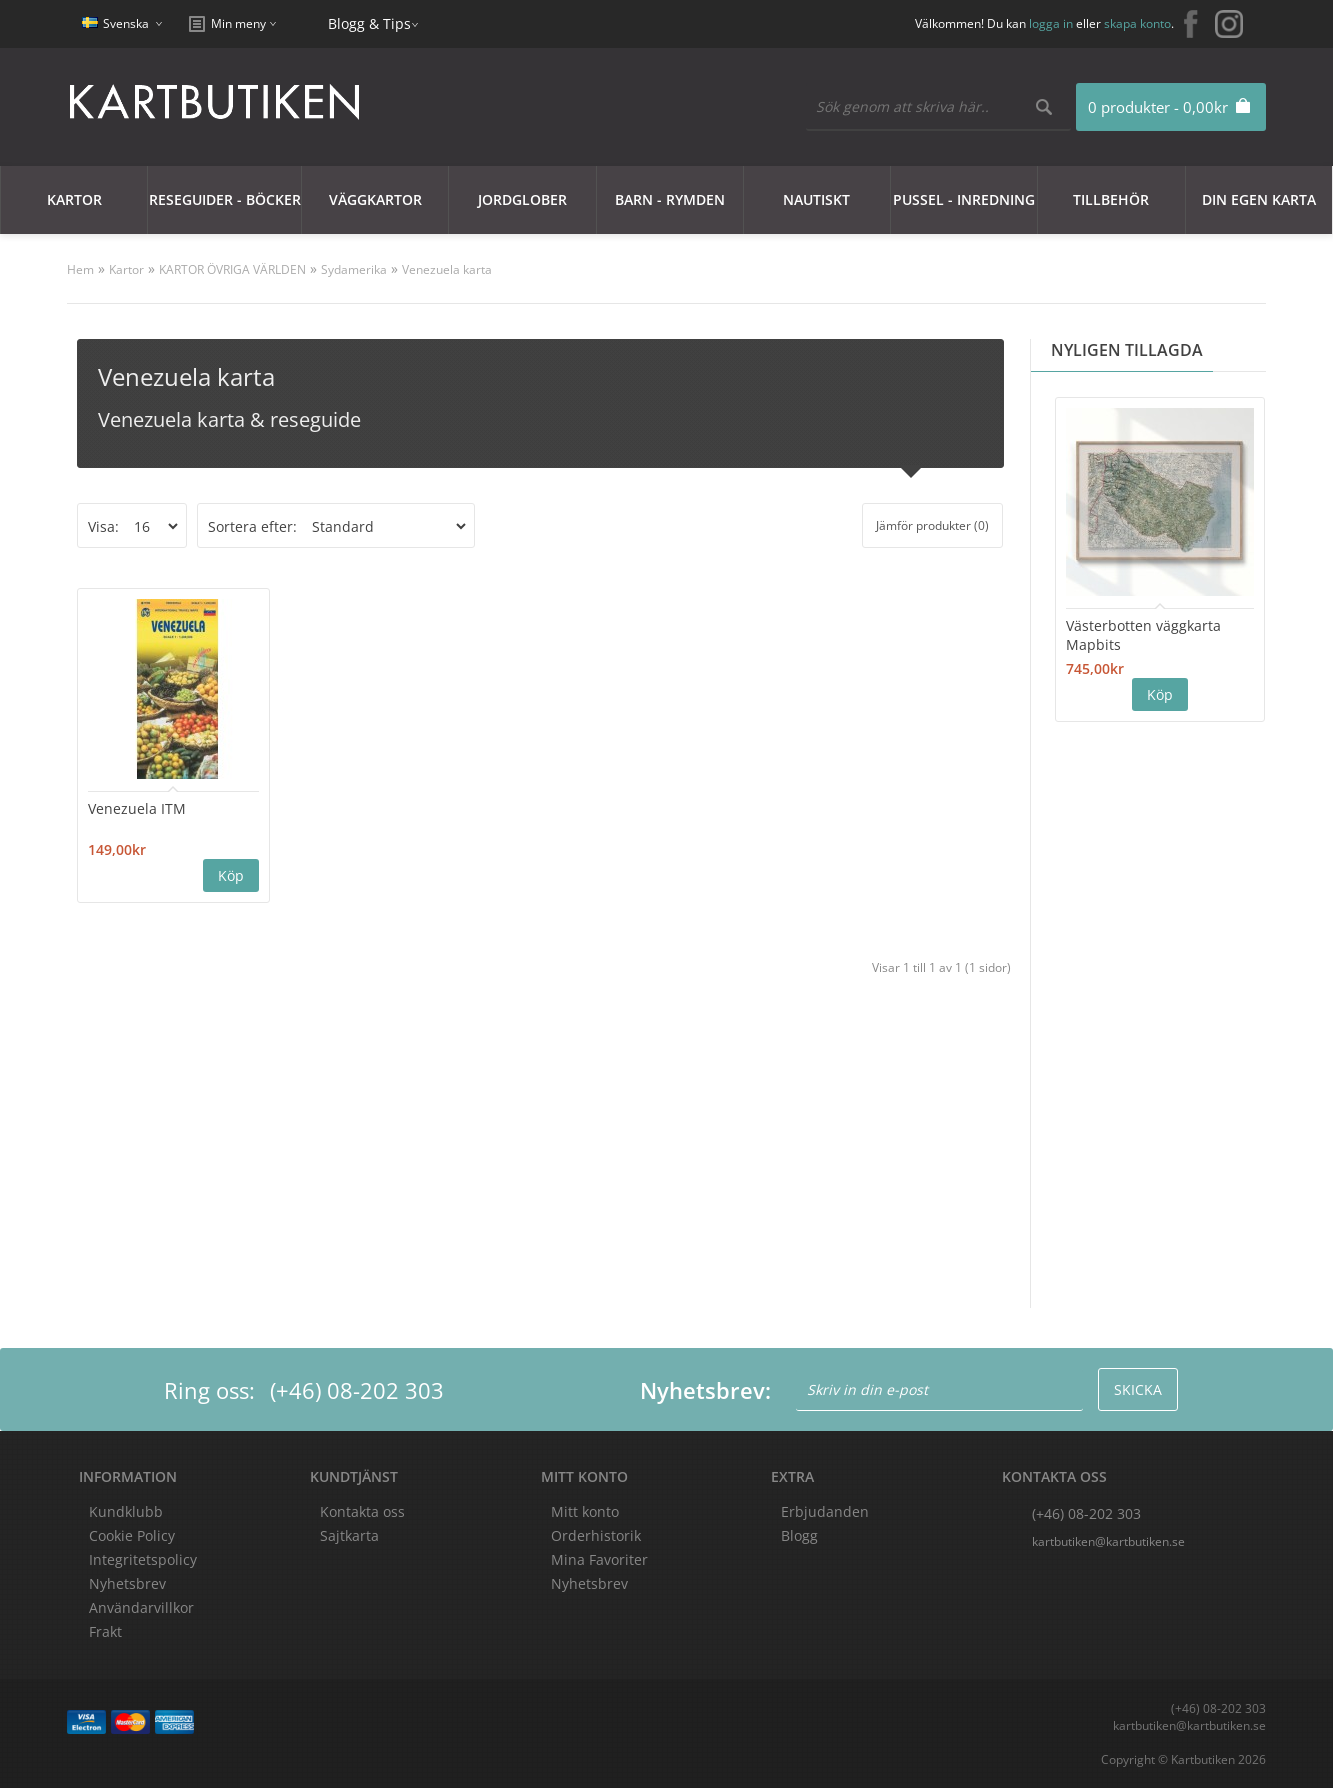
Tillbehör (1111, 199)
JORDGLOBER (522, 199)
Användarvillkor (141, 1607)
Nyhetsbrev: (705, 1390)
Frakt (105, 1631)
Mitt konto (585, 1511)
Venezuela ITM (137, 808)
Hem (80, 269)
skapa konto (1137, 23)
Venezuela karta (447, 269)
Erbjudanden (825, 1511)
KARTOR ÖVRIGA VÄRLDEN (232, 269)
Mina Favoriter (599, 1559)
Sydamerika (354, 269)
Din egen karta (1259, 199)
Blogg (799, 1535)
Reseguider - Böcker (225, 199)
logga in (1051, 23)
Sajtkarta (349, 1535)
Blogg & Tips (369, 23)
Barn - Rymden (670, 199)
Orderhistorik (596, 1535)
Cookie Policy (132, 1535)
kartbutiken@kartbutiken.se (1108, 1541)
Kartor (74, 199)
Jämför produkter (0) (932, 525)
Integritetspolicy (143, 1559)
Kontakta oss (362, 1511)
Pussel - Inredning (964, 199)
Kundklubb (126, 1511)
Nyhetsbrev (589, 1583)
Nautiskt (816, 199)
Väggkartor (375, 199)
